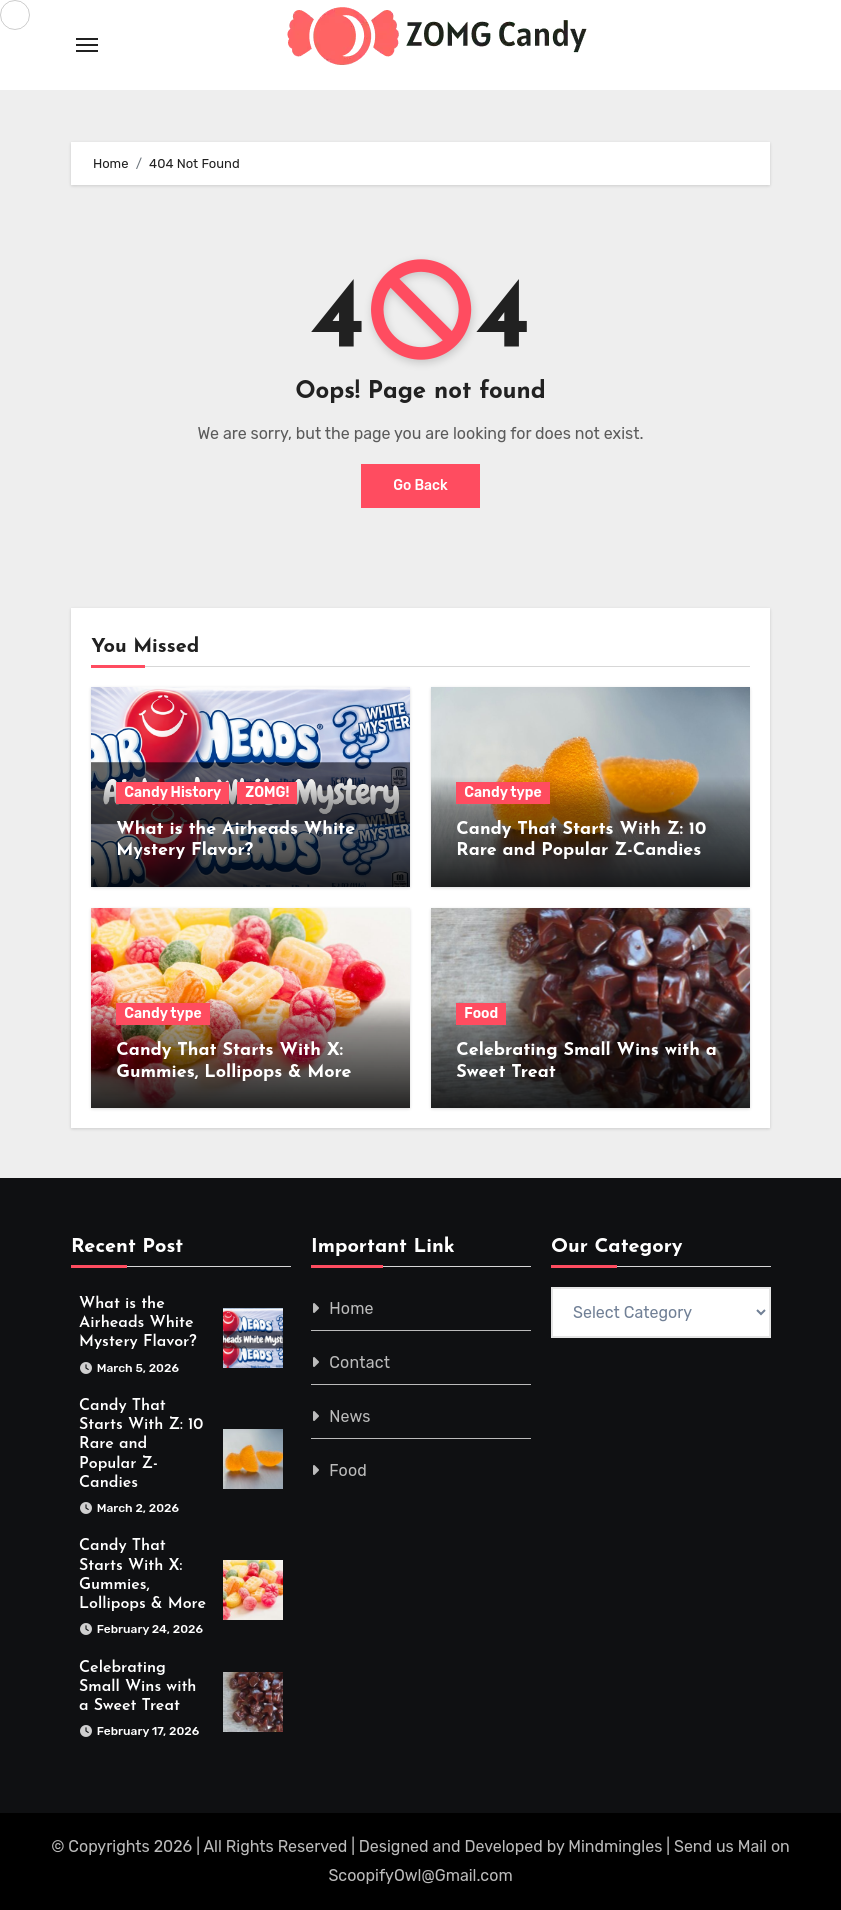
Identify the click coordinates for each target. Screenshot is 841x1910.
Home (351, 1308)
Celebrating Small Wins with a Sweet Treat (137, 1687)
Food (481, 1013)
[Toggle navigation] (87, 45)
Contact (359, 1362)
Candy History (172, 792)
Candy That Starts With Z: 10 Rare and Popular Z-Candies (141, 1444)
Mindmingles (615, 1846)
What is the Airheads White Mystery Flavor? (138, 1323)
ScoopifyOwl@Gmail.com (420, 1875)
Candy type (502, 792)
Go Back (420, 485)
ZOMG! (267, 792)
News (349, 1416)
